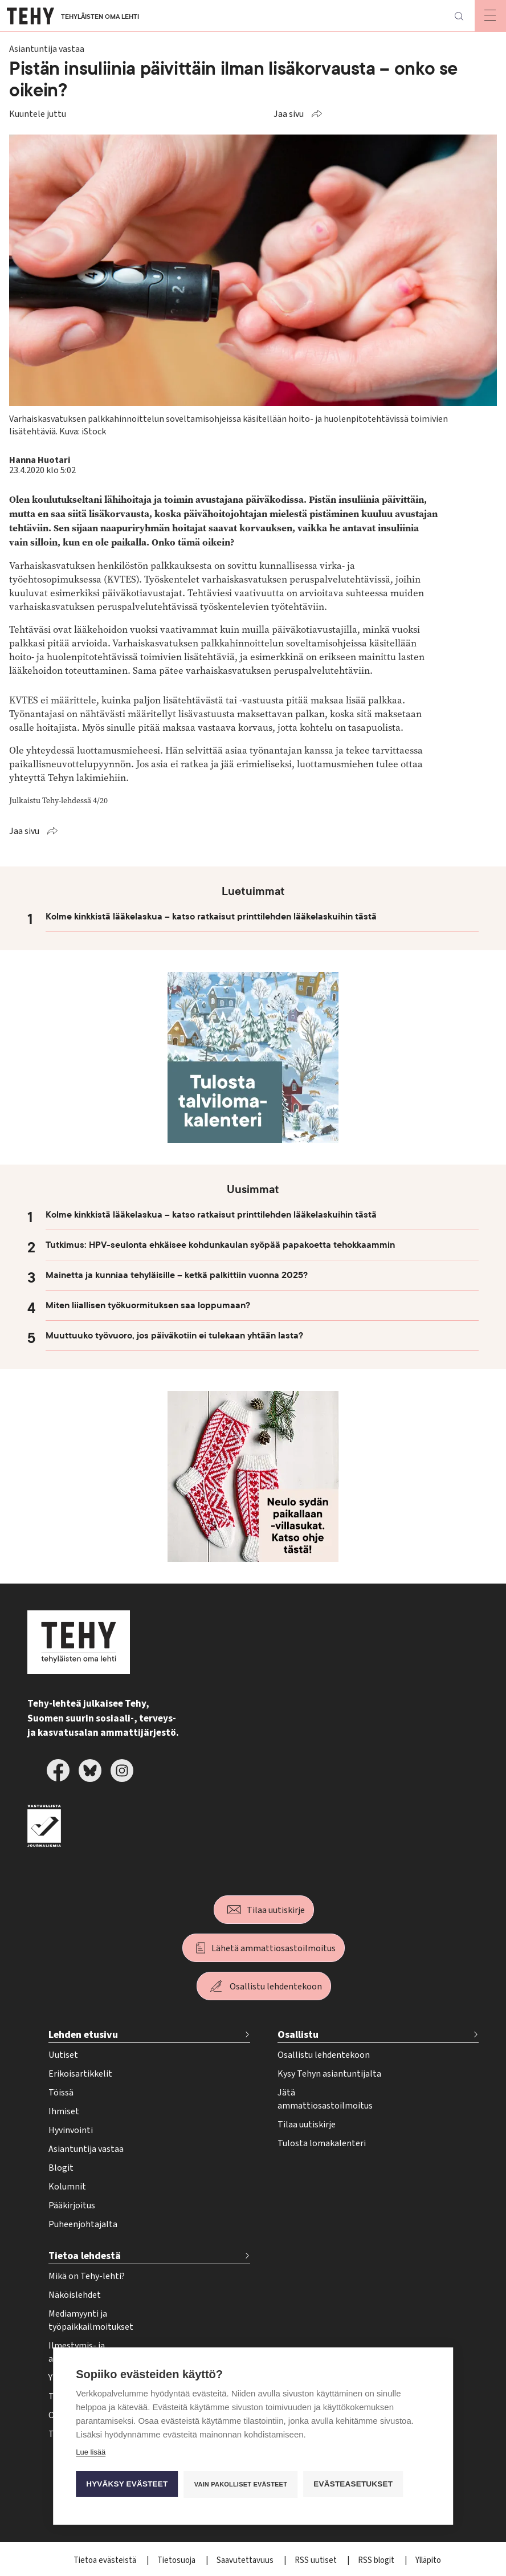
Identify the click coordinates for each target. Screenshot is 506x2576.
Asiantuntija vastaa (86, 2149)
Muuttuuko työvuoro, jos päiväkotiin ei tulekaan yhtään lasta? (174, 1335)
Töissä (61, 2092)
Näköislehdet (74, 2295)
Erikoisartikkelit (80, 2074)
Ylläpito (428, 2560)
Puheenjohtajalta (82, 2224)
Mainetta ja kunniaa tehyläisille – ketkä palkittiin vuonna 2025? (177, 1275)
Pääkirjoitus (71, 2205)
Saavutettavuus (246, 2560)
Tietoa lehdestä (84, 2256)
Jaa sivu (289, 114)
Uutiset (63, 2055)
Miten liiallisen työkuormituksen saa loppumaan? (148, 1305)
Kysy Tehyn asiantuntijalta (329, 2074)
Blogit (61, 2168)
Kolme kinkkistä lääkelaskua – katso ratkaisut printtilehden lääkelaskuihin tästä (211, 916)
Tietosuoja (177, 2560)
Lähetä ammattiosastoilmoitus (273, 1948)
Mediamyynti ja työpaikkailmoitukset (90, 2320)
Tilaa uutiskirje (276, 1910)
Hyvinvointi (70, 2130)
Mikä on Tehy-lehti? (86, 2276)
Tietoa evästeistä (106, 2560)
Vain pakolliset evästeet (240, 2483)
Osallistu (298, 2035)
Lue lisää (90, 2451)
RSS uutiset (316, 2560)
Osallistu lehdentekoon (276, 1986)
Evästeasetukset (353, 2483)
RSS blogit (377, 2560)
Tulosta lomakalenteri (322, 2143)
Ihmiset (63, 2111)
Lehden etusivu (83, 2035)
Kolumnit (67, 2186)
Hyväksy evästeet (127, 2483)
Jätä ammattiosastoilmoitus (325, 2099)
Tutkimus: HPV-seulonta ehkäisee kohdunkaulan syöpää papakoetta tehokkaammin (220, 1245)
